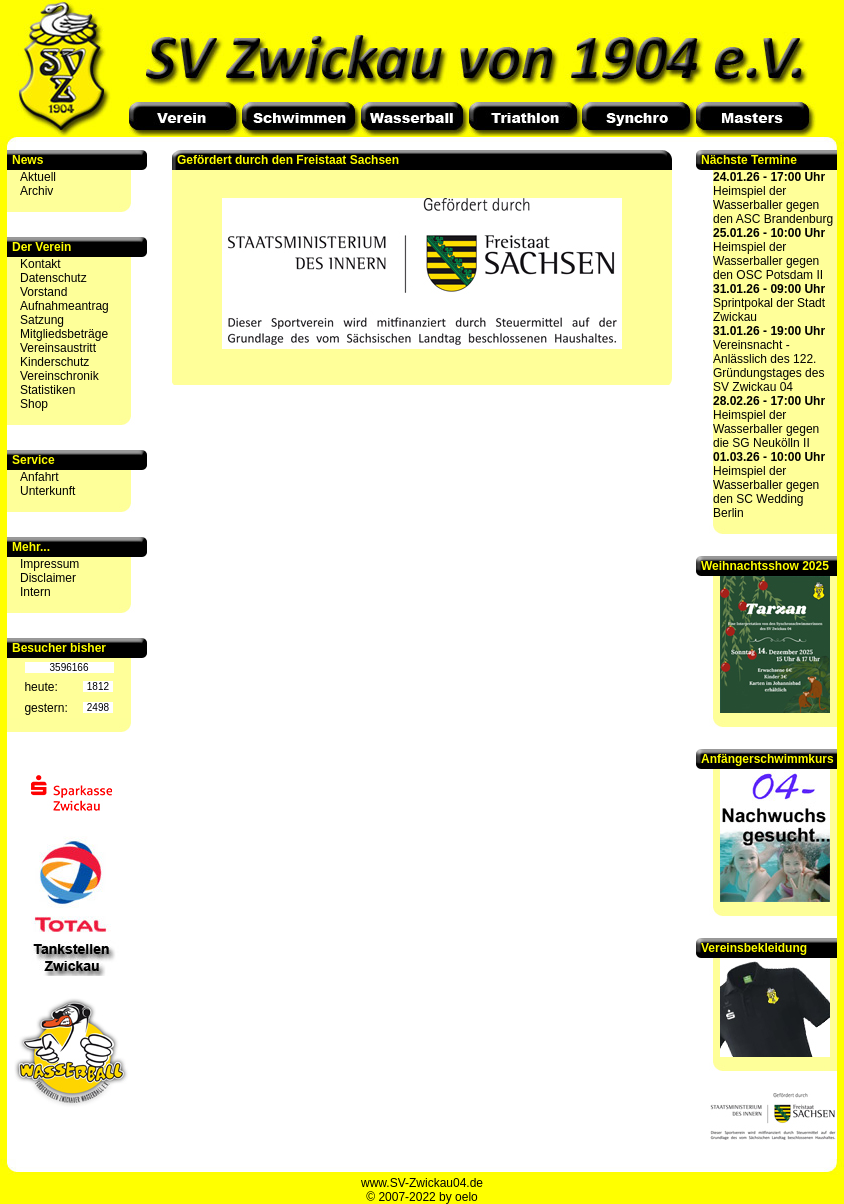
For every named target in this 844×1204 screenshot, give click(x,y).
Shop (34, 404)
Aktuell (38, 177)
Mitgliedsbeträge (64, 334)
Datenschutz (53, 278)
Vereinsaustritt (58, 348)
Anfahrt (39, 477)
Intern (35, 592)
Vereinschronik (59, 376)
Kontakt (40, 264)
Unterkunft (47, 491)
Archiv (36, 191)
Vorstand (43, 292)
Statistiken (47, 390)
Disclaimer (48, 578)
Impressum (49, 564)
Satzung (42, 320)
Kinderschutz (54, 362)
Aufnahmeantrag (64, 306)
